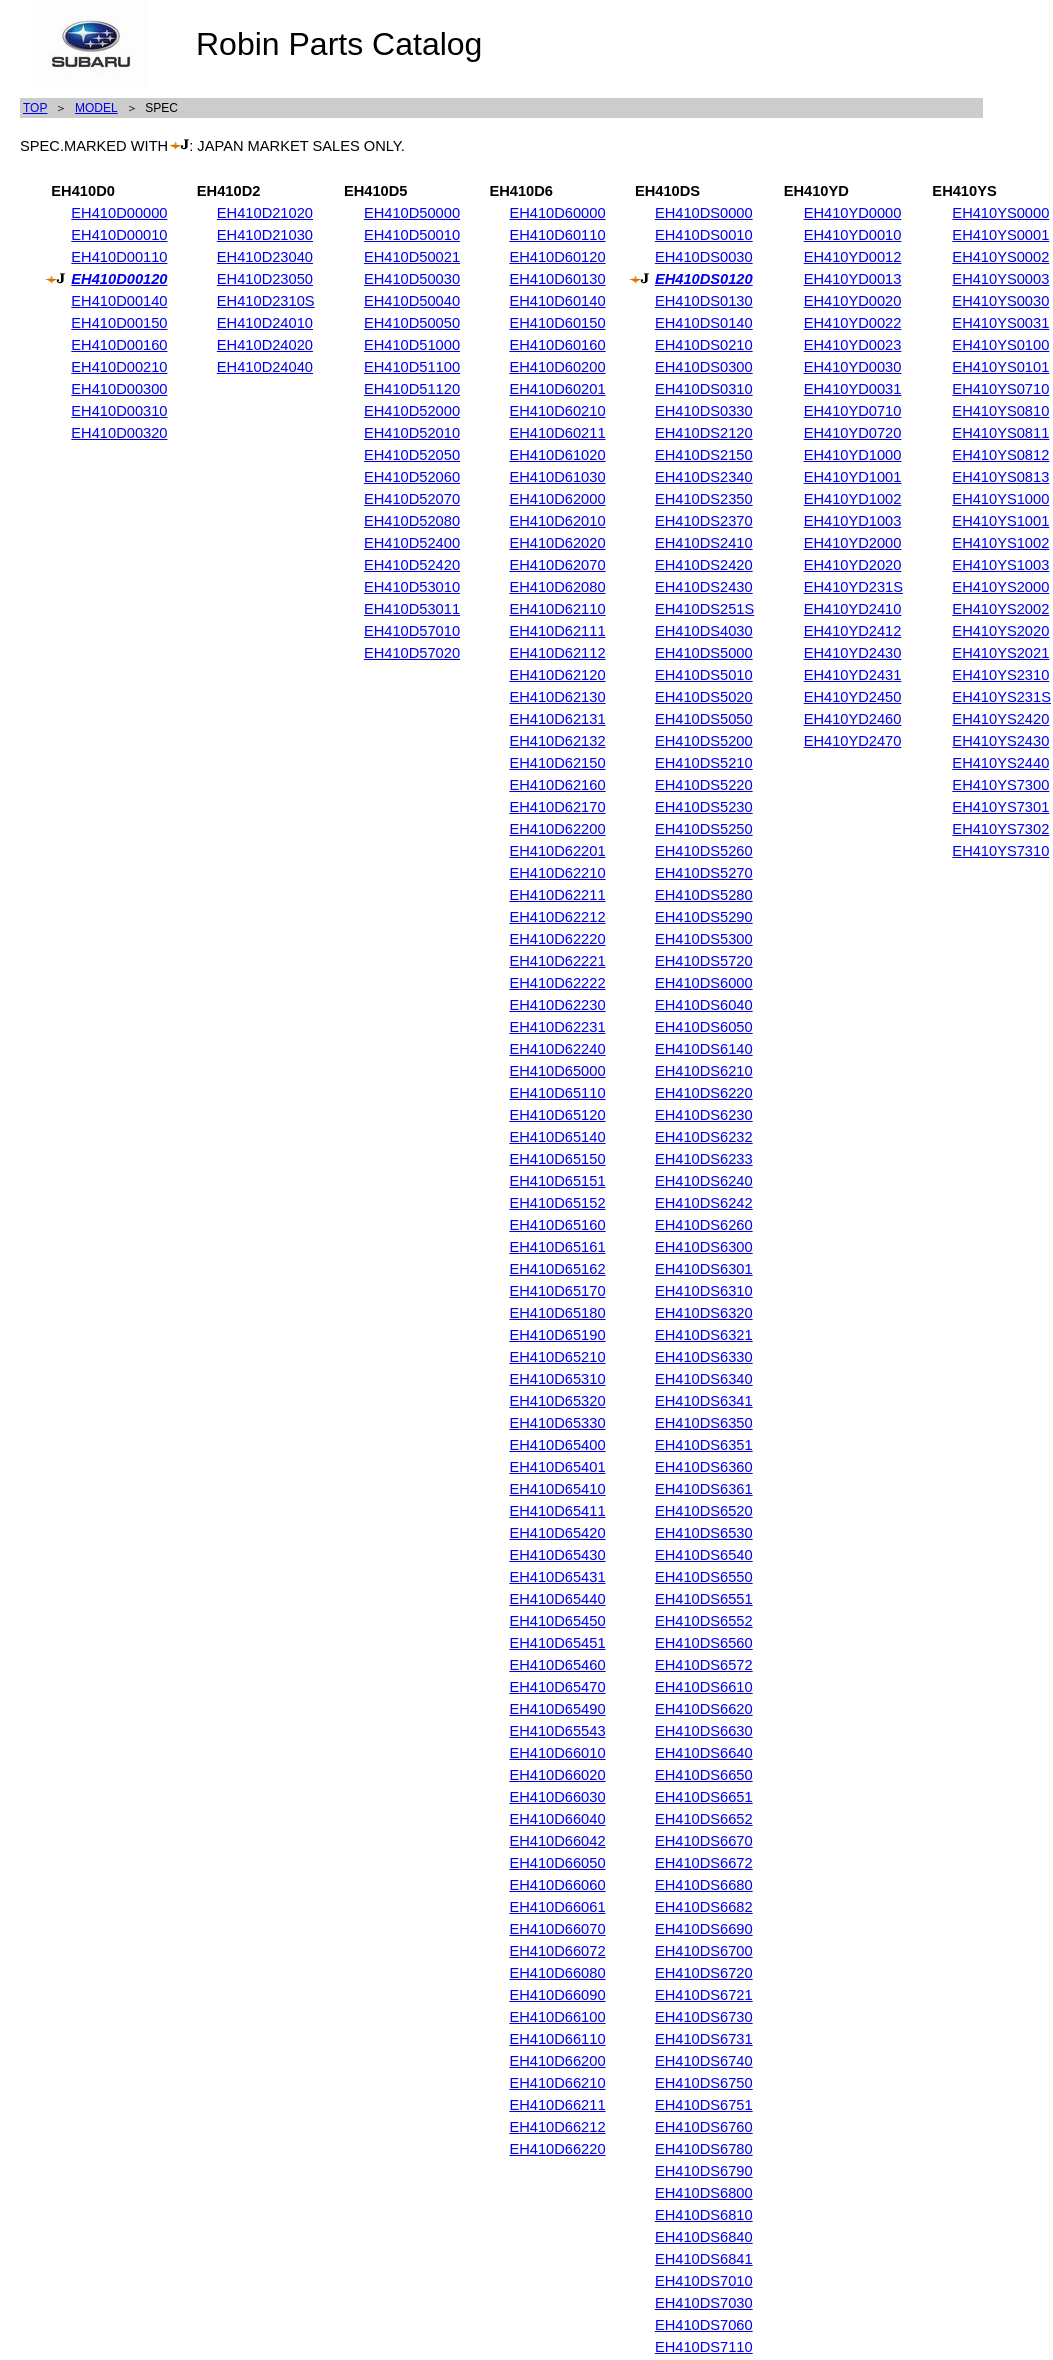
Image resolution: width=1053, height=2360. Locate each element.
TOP (35, 108)
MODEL (96, 108)
